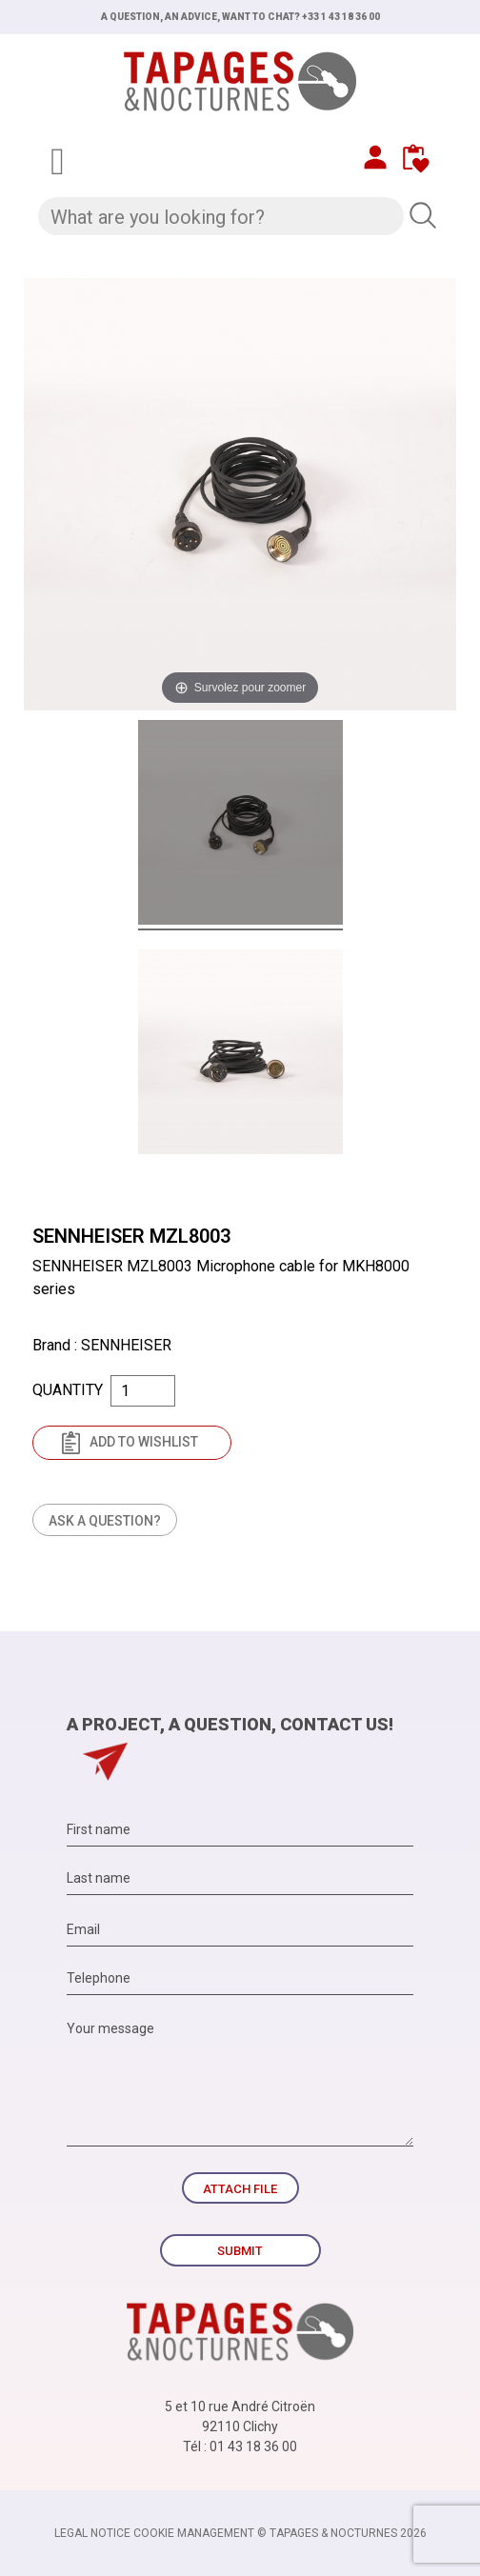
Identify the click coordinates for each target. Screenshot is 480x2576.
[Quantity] (142, 1391)
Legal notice (92, 2533)
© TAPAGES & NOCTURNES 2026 (342, 2533)
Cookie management (193, 2533)
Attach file (240, 2189)
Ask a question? (105, 1520)
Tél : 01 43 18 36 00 (240, 2446)
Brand (51, 1345)
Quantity (67, 1390)
